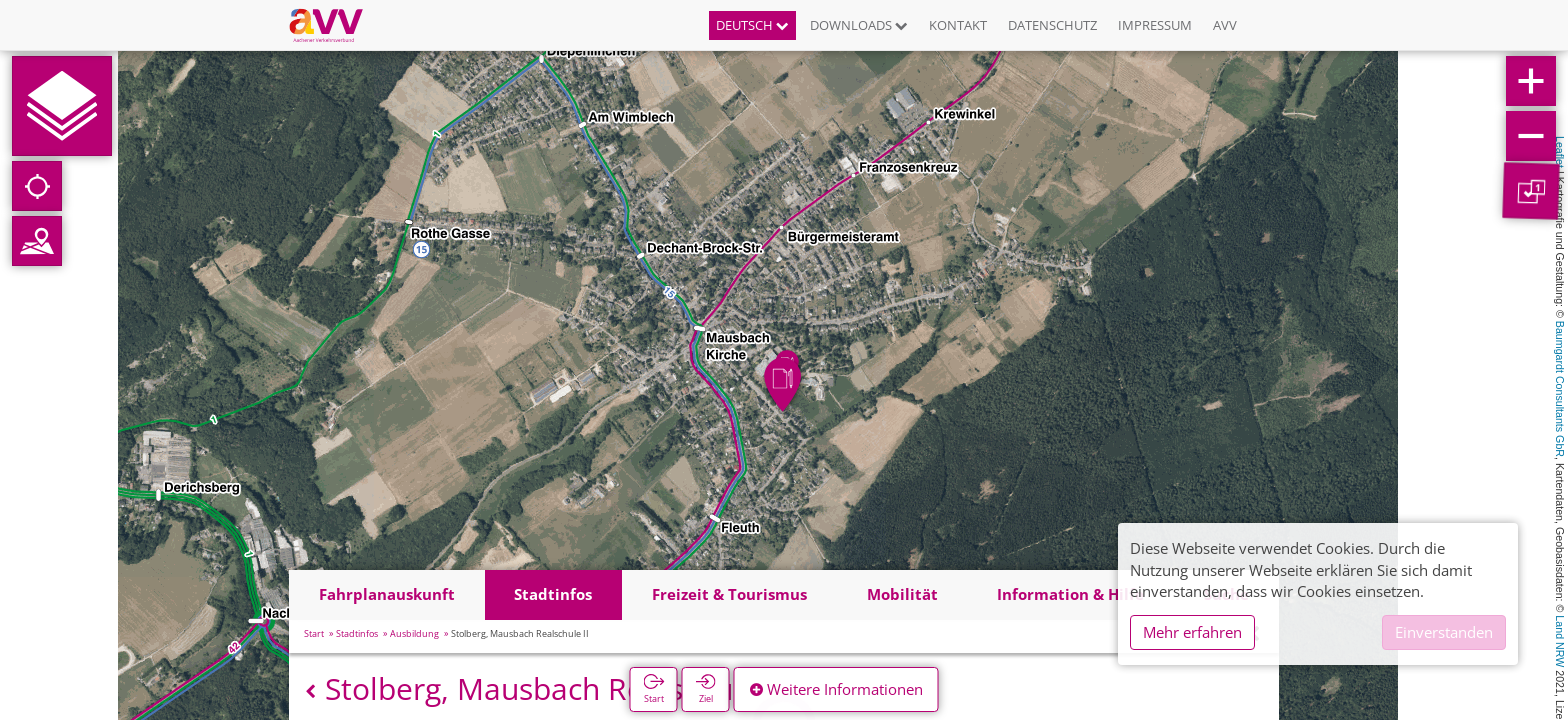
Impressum (1155, 25)
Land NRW (1560, 641)
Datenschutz (1052, 25)
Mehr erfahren (1192, 632)
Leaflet (1560, 152)
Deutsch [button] (752, 25)
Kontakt (958, 25)
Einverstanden (1444, 632)
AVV (1225, 25)
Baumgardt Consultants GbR (1560, 389)
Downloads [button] (859, 25)
